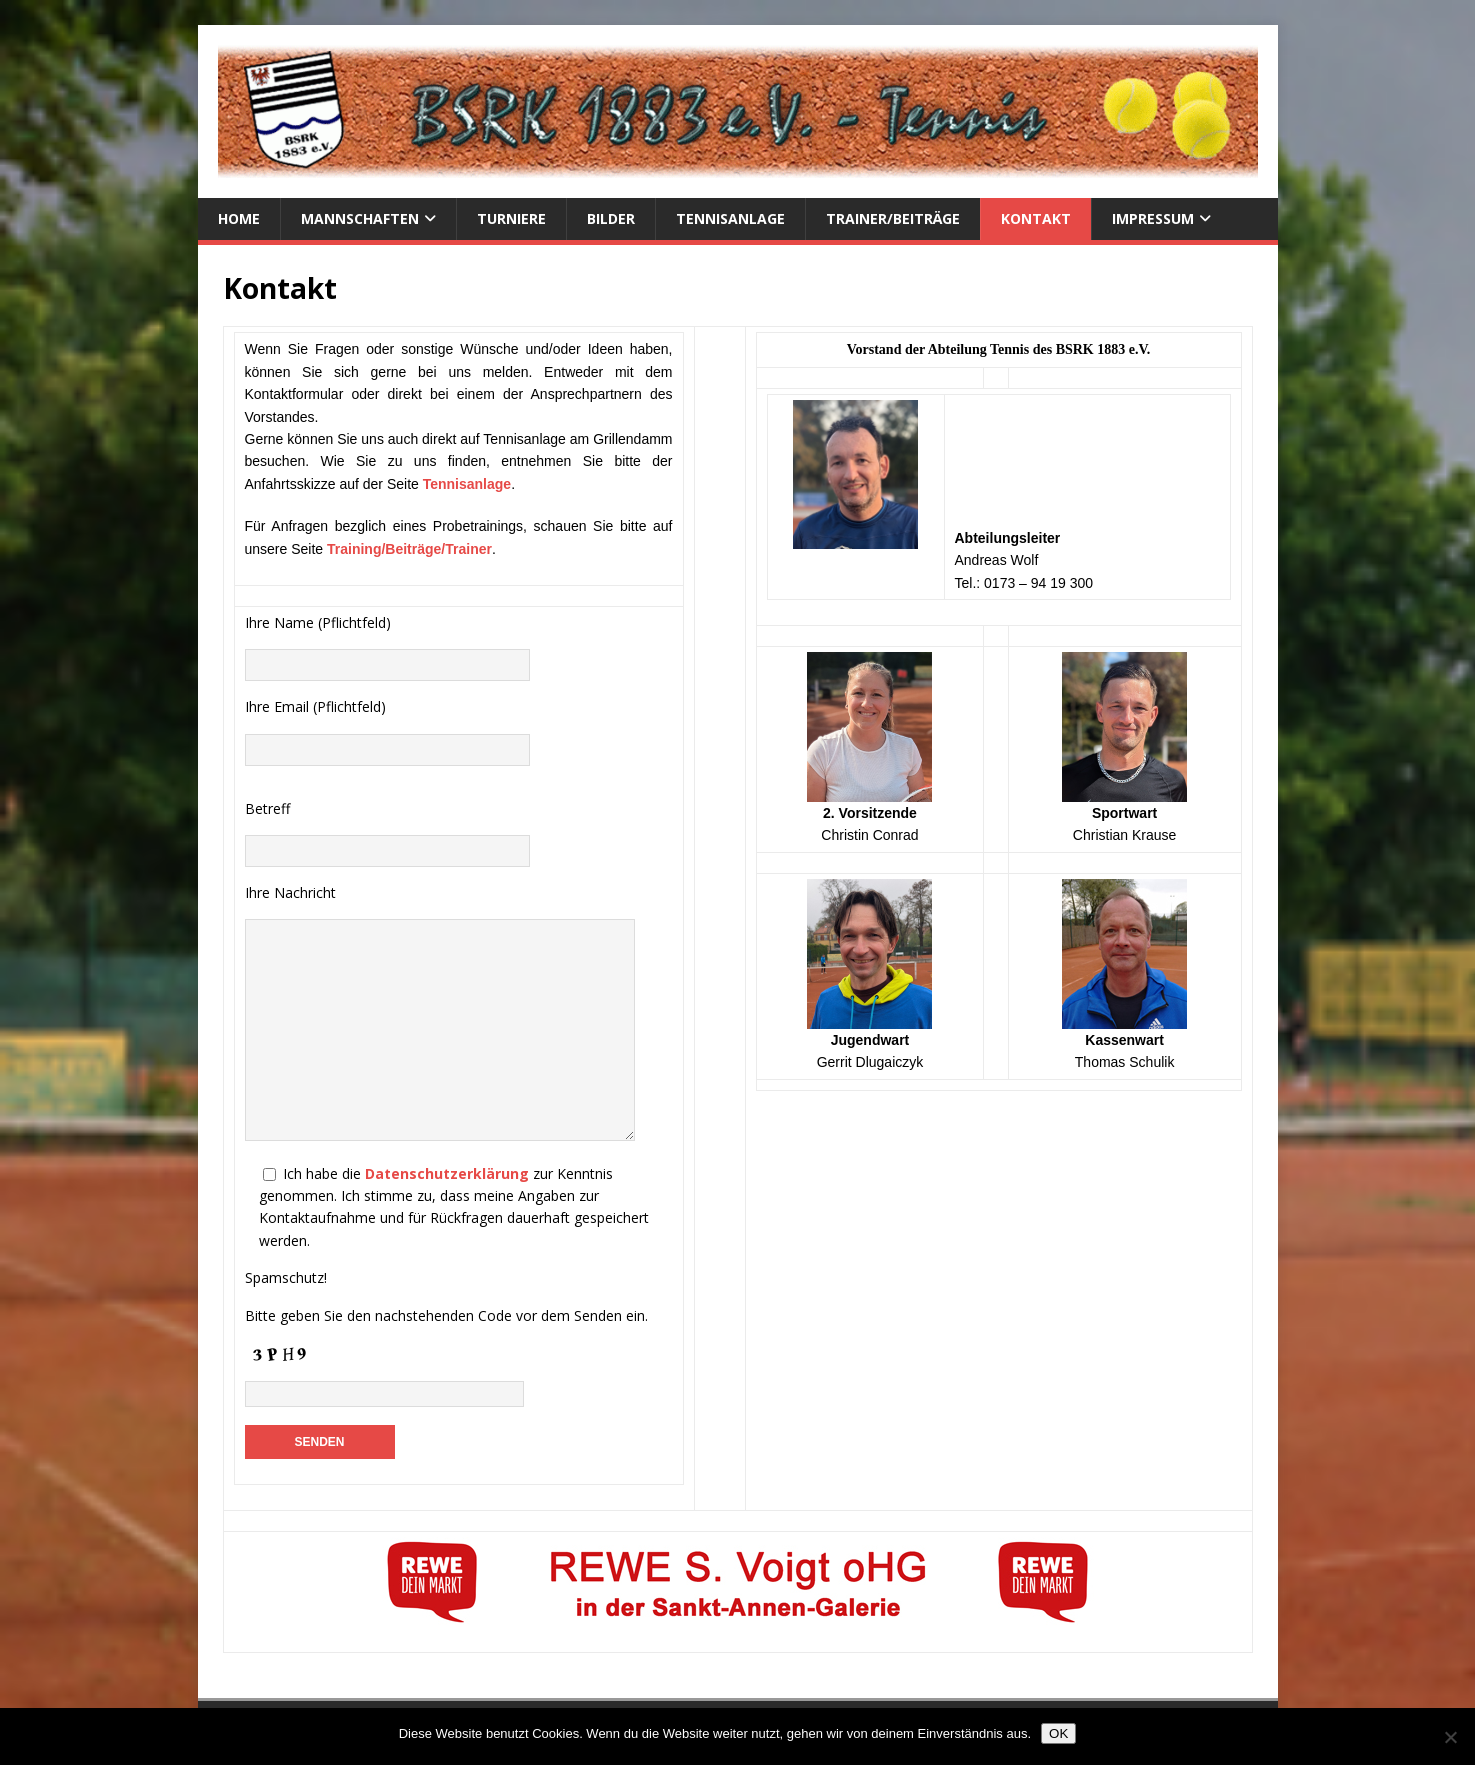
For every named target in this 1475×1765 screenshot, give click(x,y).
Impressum (1153, 218)
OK (1058, 1733)
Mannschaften (360, 218)
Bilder (611, 218)
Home (239, 218)
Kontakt (1036, 218)
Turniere (511, 218)
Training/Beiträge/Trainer (409, 549)
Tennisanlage (730, 218)
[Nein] (1450, 1737)
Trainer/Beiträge (893, 218)
